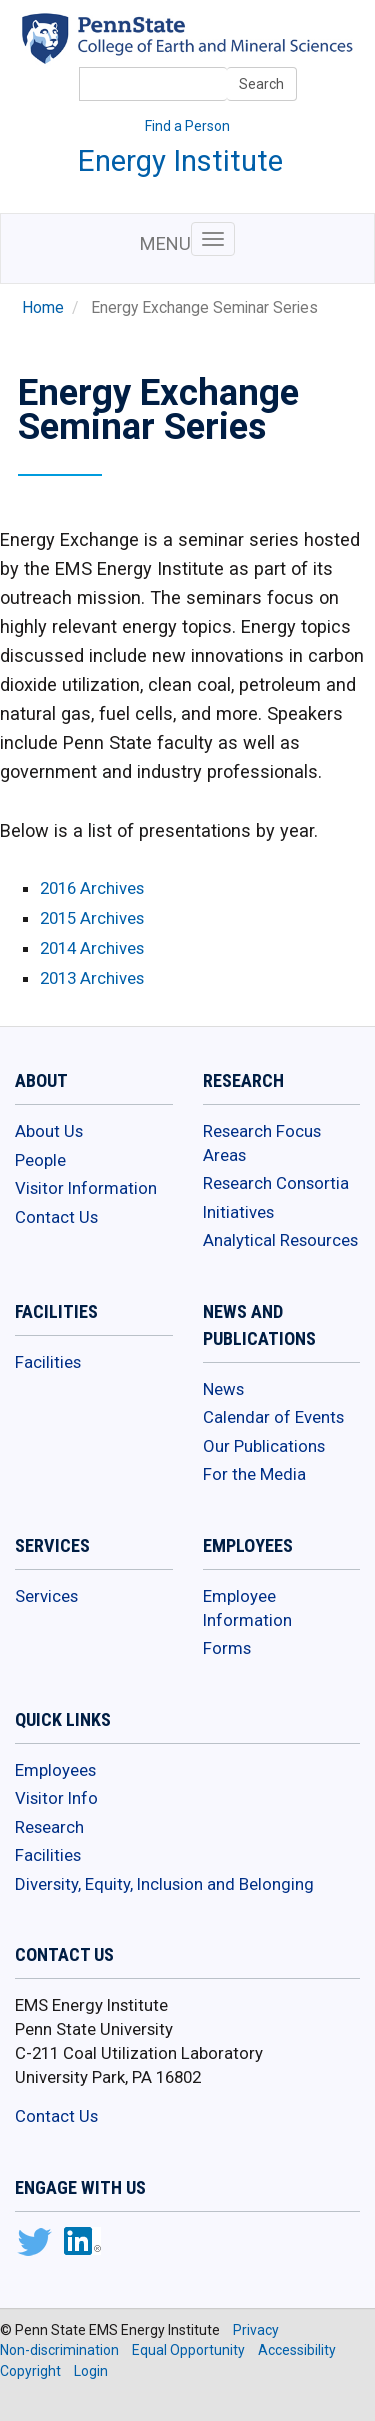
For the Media (254, 1474)
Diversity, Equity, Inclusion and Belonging (164, 1884)
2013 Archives (92, 978)
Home (43, 308)
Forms (227, 1648)
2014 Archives (92, 948)
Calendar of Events (273, 1417)
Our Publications (264, 1446)
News (223, 1389)
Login (91, 2371)
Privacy (256, 2330)
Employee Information (247, 1608)
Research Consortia (276, 1183)
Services (46, 1596)
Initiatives (238, 1212)
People (40, 1160)
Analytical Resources (280, 1240)
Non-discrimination (59, 2350)
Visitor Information (86, 1188)
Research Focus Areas (262, 1143)
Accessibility (297, 2350)
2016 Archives (92, 888)
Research (49, 1827)
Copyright (30, 2371)
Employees (55, 1770)
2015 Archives (92, 918)
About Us (49, 1131)
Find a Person (187, 126)
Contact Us (56, 1217)
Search (261, 84)
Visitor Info (56, 1798)
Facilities (48, 1362)
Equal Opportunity (188, 2350)
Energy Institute (180, 161)
